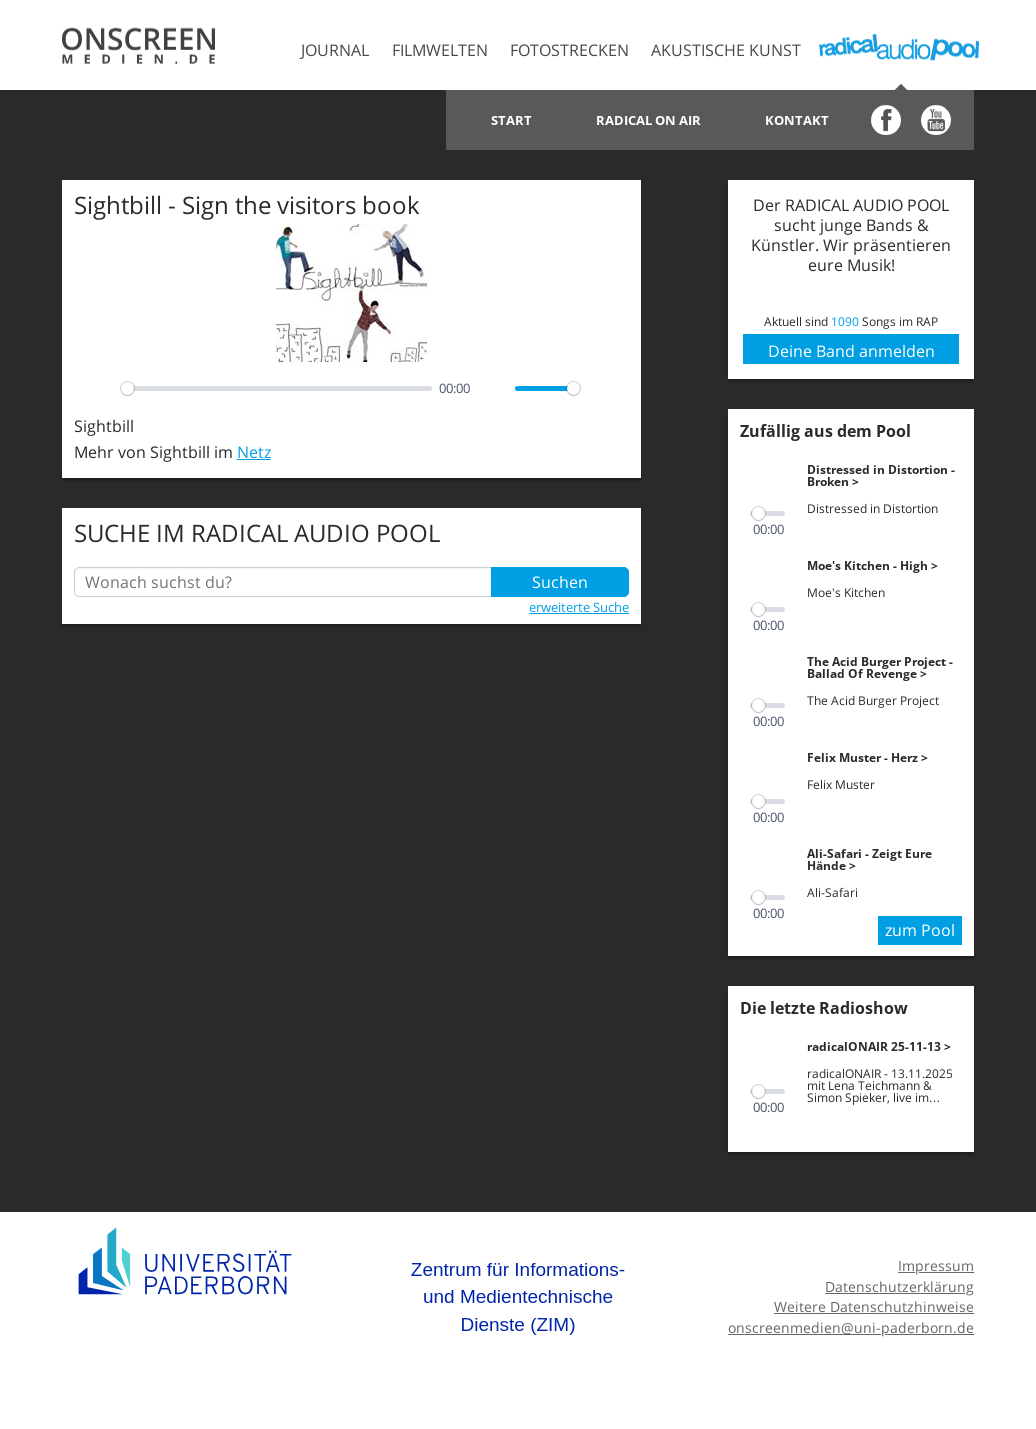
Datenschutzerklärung (899, 1286)
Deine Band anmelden (851, 351)
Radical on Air (648, 120)
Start (511, 120)
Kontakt (797, 120)
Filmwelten (440, 50)
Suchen (560, 582)
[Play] (100, 388)
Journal (335, 50)
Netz (254, 452)
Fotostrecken (569, 50)
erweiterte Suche (579, 607)
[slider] (276, 388)
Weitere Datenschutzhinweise (874, 1306)
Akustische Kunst (726, 50)
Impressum (936, 1265)
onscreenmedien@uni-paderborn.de (851, 1327)
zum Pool (920, 930)
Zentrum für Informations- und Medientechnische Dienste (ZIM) (518, 1297)
